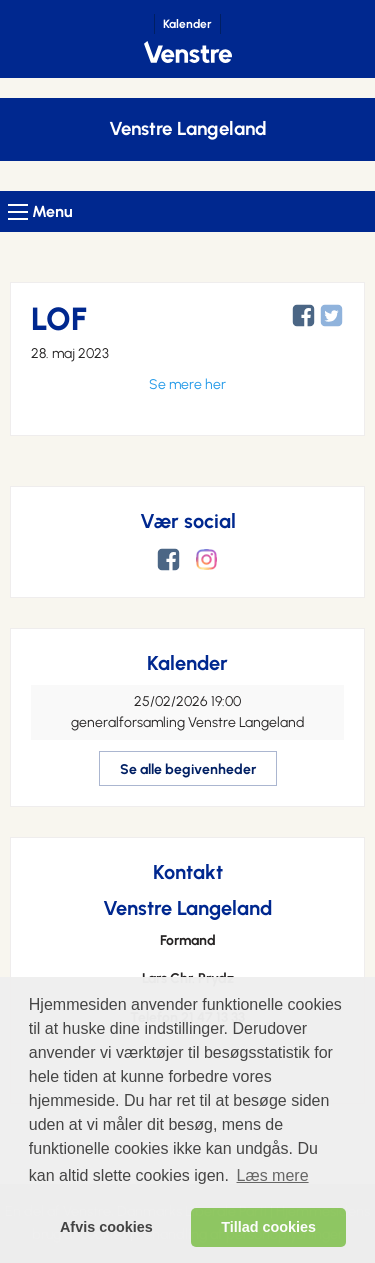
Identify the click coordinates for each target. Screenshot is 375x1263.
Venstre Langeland (188, 129)
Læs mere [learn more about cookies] (273, 1175)
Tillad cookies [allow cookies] (268, 1227)
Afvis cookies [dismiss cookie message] (106, 1227)
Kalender (187, 24)
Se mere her (187, 384)
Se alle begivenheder (188, 769)
